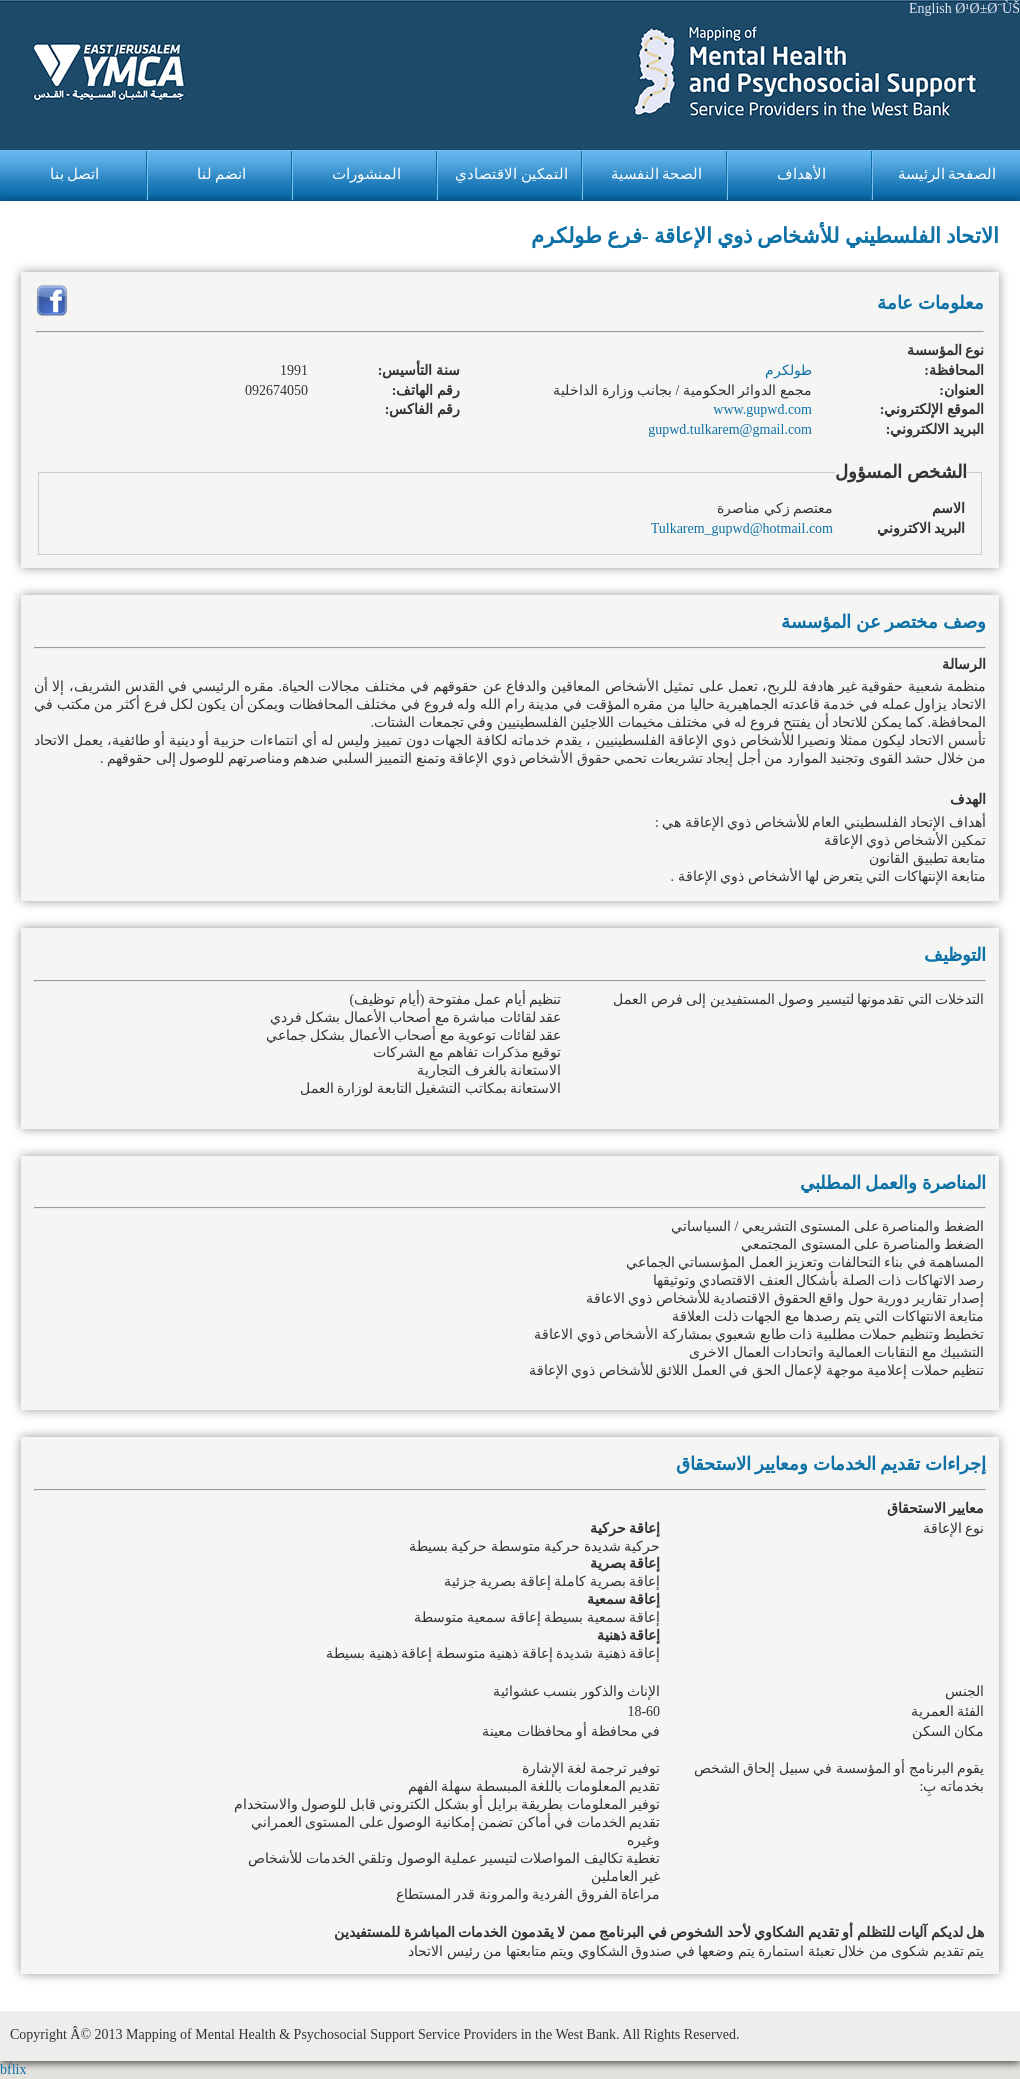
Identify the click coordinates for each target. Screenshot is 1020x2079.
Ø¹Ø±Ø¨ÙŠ (987, 8)
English (930, 8)
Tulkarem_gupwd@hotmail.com (742, 528)
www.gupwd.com (762, 409)
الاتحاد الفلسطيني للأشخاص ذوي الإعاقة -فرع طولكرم (765, 236)
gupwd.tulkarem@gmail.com (730, 429)
